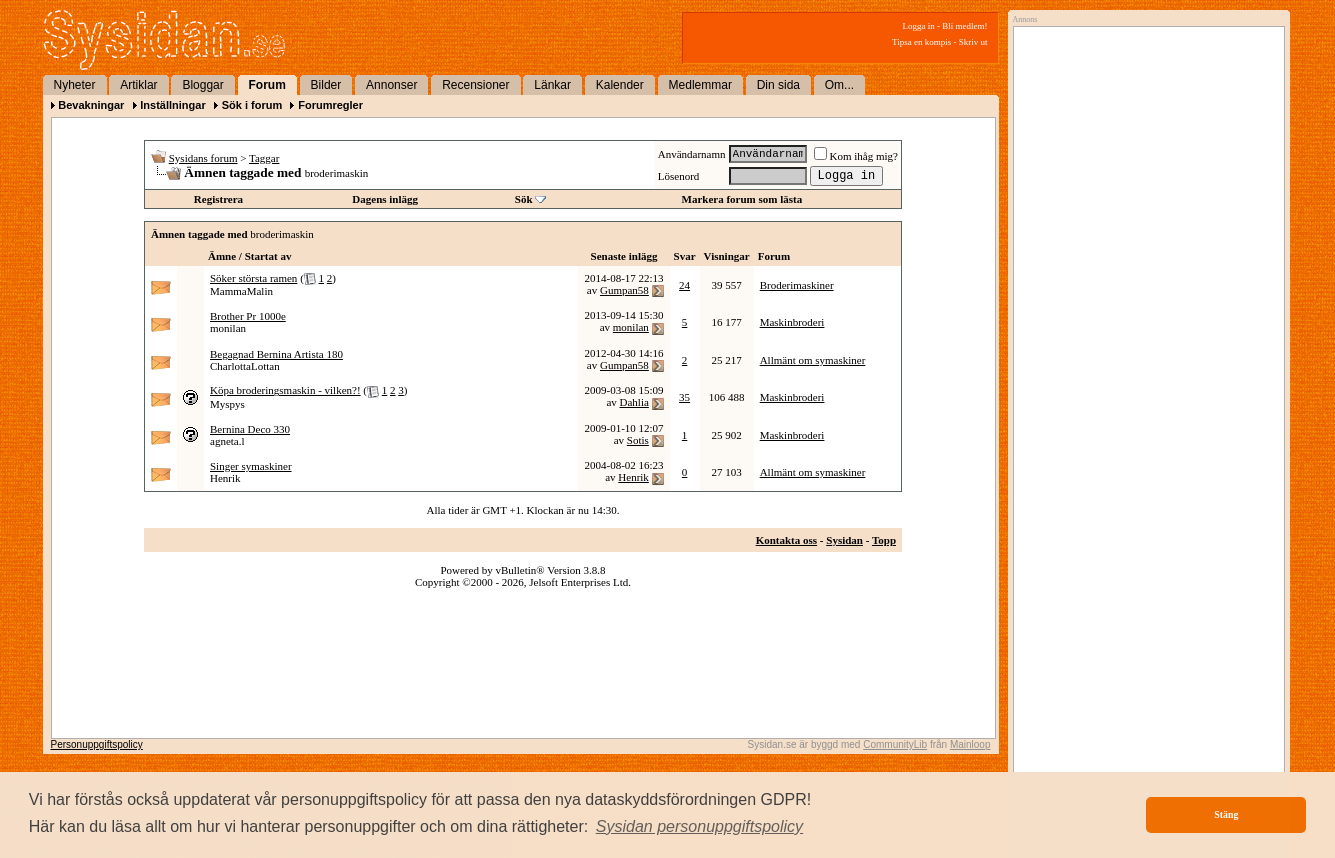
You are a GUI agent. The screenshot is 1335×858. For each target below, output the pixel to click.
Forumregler (330, 105)
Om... (839, 85)
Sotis (638, 440)
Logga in (919, 26)
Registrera (218, 199)
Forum (267, 85)
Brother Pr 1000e (248, 316)
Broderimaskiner (797, 285)
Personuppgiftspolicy (97, 744)
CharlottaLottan (245, 366)
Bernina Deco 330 (250, 429)
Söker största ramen (253, 278)
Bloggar (202, 85)
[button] (700, 827)
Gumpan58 (624, 290)
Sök (524, 199)
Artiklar (138, 85)
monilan (228, 328)
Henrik (225, 478)
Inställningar (172, 105)
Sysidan (844, 540)
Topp (884, 540)
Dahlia (634, 402)
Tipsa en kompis (921, 42)
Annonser (391, 85)
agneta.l (227, 441)
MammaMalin (241, 291)
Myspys (227, 404)
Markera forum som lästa (742, 199)
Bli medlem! (964, 26)
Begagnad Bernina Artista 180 (276, 354)
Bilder (326, 85)
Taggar (264, 158)
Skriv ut (973, 42)
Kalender (620, 85)
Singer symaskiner (251, 466)
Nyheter (75, 85)
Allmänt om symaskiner (813, 360)
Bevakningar (91, 105)
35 (684, 397)
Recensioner (475, 85)
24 (684, 285)
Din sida (778, 85)
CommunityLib (895, 744)
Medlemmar (700, 85)
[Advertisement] (1144, 237)
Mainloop (970, 744)
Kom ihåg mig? (856, 156)
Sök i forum (252, 105)
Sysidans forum (203, 158)
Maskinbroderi (792, 322)
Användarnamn (692, 154)
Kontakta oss (786, 540)
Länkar (552, 85)
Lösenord (679, 176)
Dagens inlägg (385, 199)
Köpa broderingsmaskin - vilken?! (285, 390)
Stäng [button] (1226, 814)
